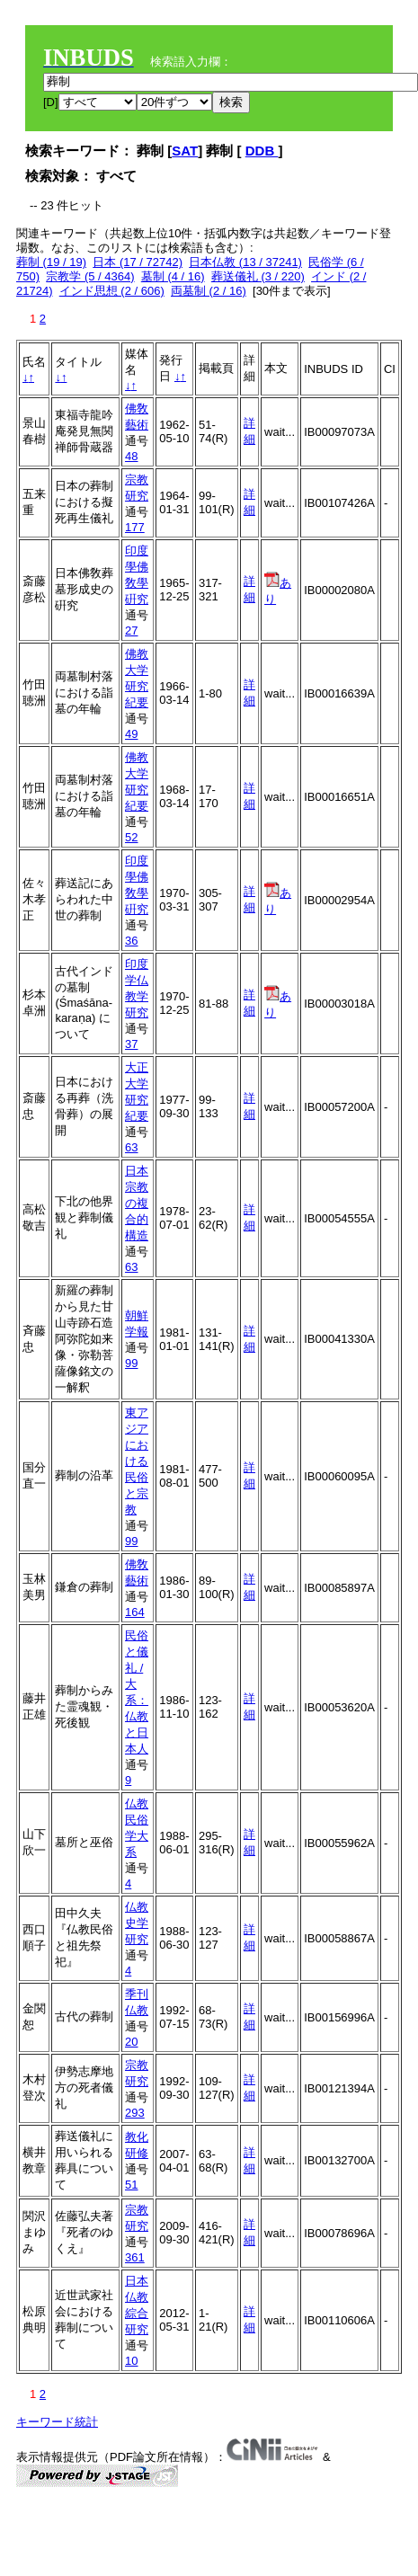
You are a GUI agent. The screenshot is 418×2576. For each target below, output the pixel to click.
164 (135, 1612)
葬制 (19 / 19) (51, 262)
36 (131, 940)
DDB (262, 150)
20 (131, 2041)
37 (131, 1044)
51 (131, 2184)
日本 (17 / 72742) (137, 262)
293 (135, 2112)
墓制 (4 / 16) (173, 276)
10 (131, 2360)
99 (131, 1363)
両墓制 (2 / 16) (208, 291)
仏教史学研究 (136, 1923)
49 (131, 734)
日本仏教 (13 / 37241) (245, 262)
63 (131, 1147)
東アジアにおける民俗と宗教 (136, 1461)
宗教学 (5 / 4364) (90, 276)
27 (131, 630)
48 (131, 456)
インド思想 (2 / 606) (112, 291)
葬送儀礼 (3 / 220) (258, 276)
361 (135, 2257)
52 (131, 837)
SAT (185, 150)
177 (135, 527)
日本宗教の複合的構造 (136, 1203)
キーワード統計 (57, 2422)
